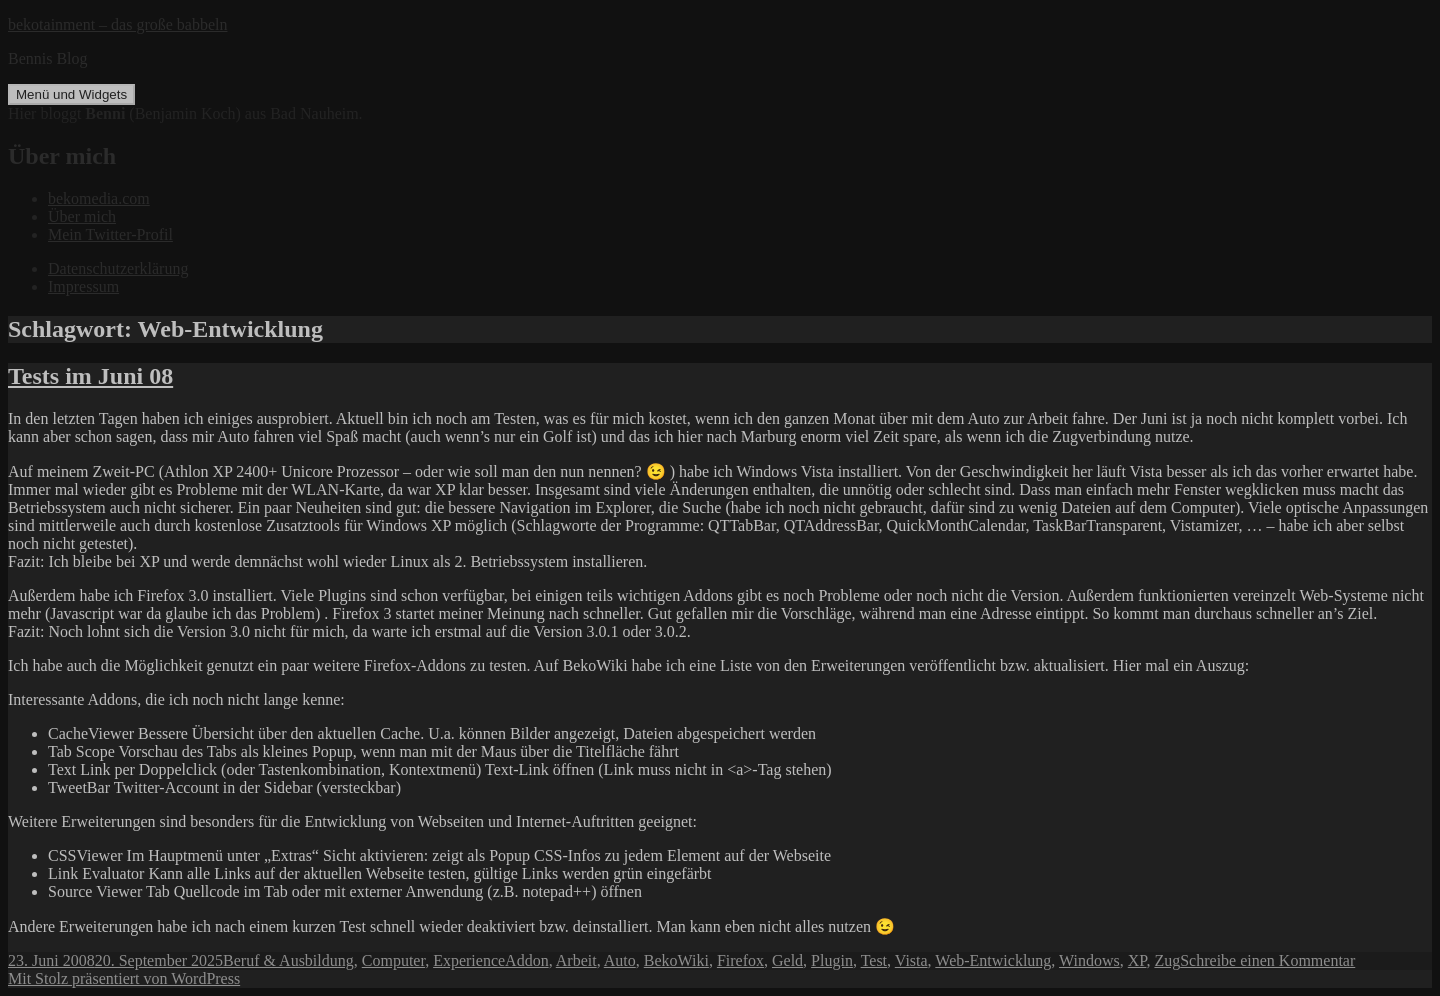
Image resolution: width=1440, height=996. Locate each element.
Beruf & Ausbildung (288, 960)
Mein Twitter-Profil (110, 234)
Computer (393, 960)
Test (874, 960)
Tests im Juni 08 (90, 376)
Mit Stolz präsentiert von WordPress (124, 978)
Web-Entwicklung (993, 960)
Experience (469, 960)
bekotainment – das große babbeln (118, 24)
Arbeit (576, 960)
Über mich (82, 216)
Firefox (740, 960)
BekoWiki (676, 960)
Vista (911, 960)
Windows (1089, 960)
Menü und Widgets (71, 94)
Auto (620, 960)
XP (1137, 960)
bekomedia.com (99, 198)
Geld (787, 960)
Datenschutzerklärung (118, 268)
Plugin (832, 960)
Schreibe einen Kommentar (1267, 960)
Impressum (83, 286)
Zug (1167, 960)
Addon (527, 960)
